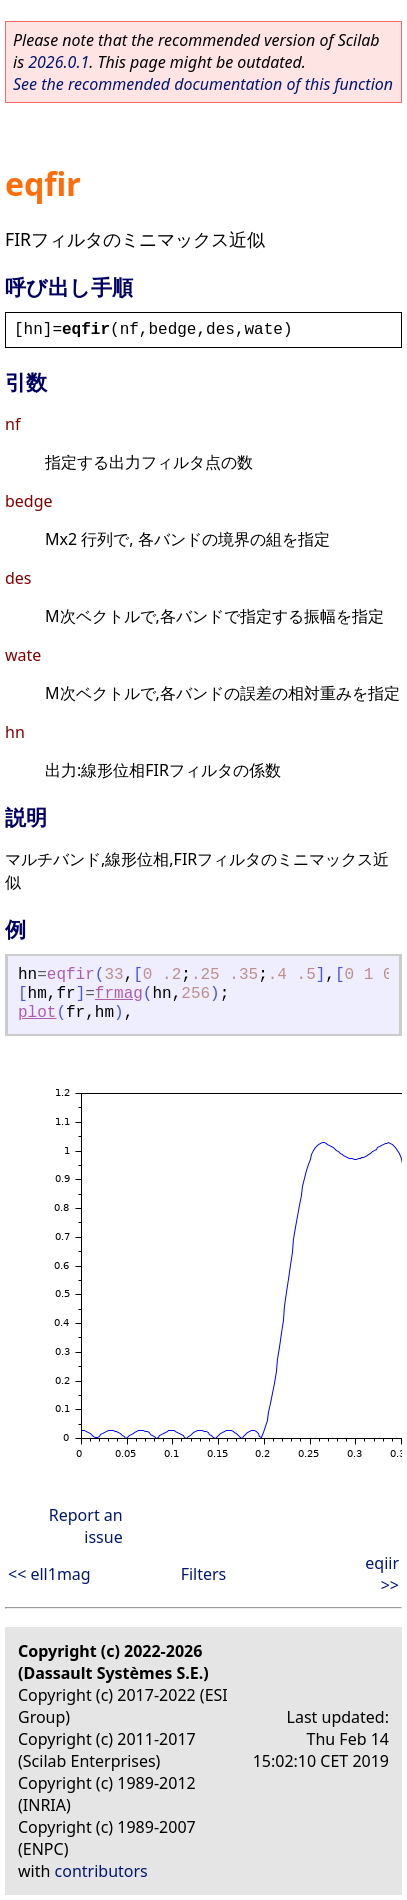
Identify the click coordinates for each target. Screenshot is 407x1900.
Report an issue (86, 1526)
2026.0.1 (58, 62)
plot (37, 1013)
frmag (119, 994)
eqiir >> (382, 1574)
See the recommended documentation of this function (203, 84)
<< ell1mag (49, 1574)
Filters (204, 1574)
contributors (101, 1871)
